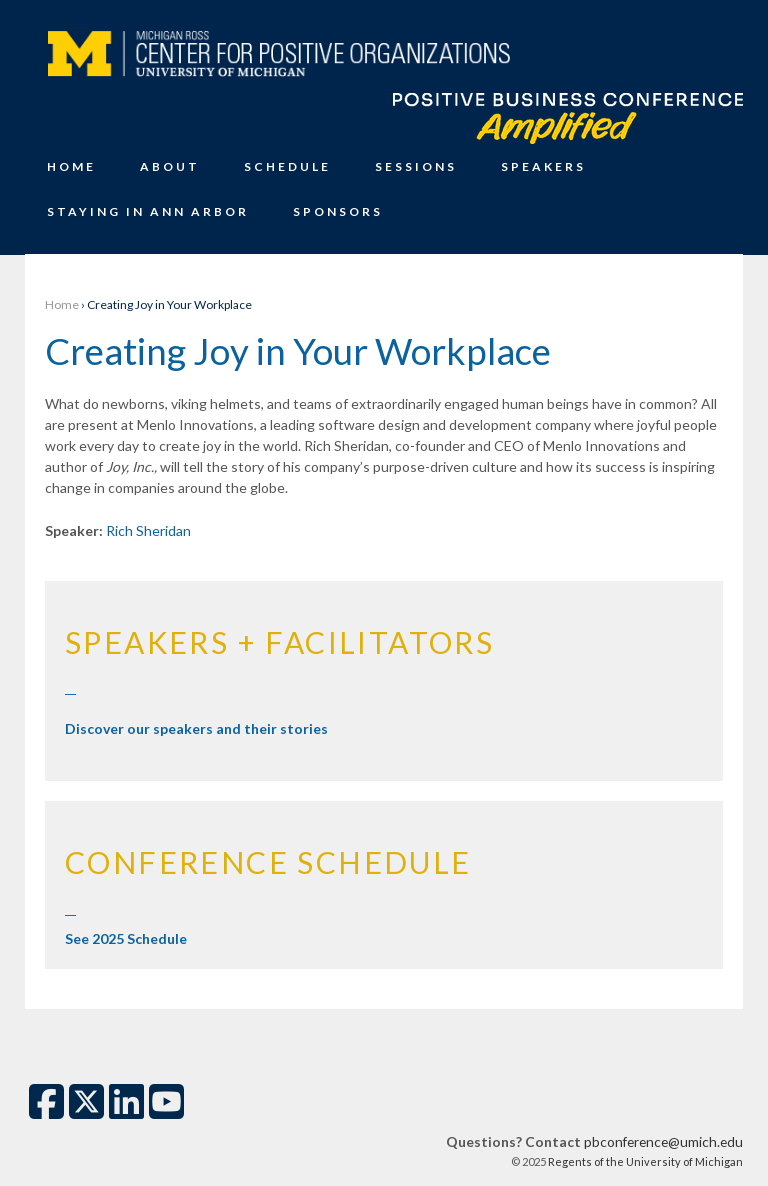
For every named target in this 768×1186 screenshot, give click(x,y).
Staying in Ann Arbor (148, 211)
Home (71, 166)
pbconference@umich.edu (663, 1141)
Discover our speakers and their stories (196, 728)
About (170, 166)
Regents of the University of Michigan (644, 1161)
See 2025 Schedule (126, 938)
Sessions (416, 166)
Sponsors (338, 211)
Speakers (543, 166)
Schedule (287, 166)
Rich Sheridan (148, 530)
